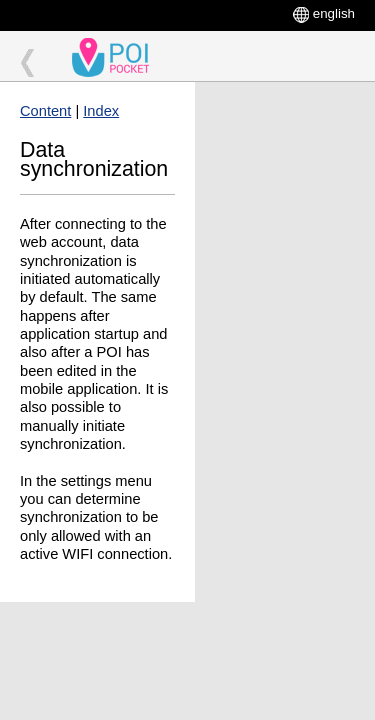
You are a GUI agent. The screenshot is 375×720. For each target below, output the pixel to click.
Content (45, 111)
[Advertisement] (285, 157)
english (334, 13)
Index (101, 111)
